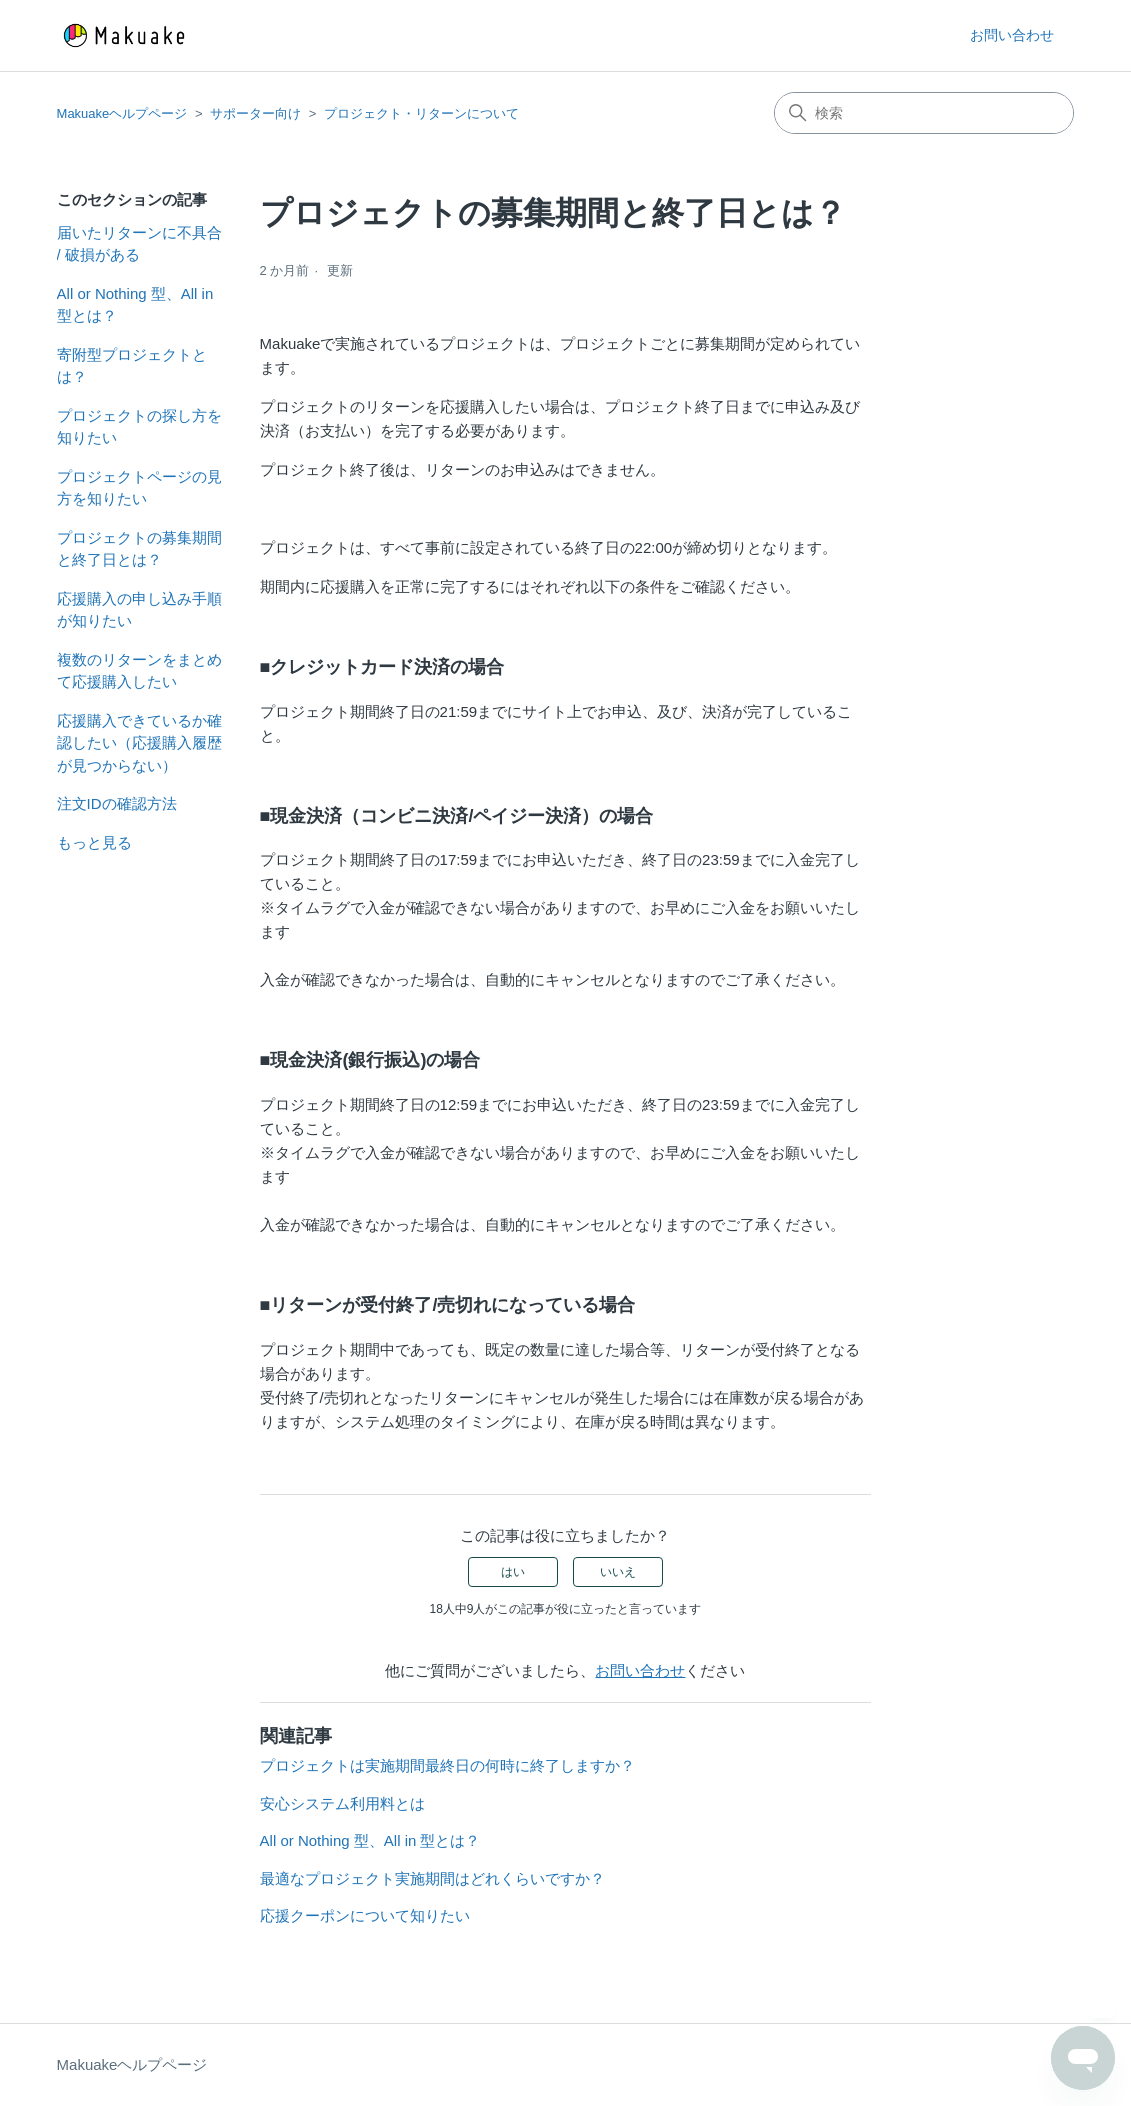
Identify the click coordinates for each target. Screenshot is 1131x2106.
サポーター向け (255, 113)
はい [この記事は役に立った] (513, 1572)
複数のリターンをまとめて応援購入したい (139, 671)
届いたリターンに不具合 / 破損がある (139, 244)
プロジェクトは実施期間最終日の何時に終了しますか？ (447, 1765)
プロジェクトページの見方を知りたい (139, 488)
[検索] (924, 113)
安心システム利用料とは (342, 1803)
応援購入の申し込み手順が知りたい (139, 610)
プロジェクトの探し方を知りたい (139, 427)
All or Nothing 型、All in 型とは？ (135, 305)
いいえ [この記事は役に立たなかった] (618, 1572)
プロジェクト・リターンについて (421, 113)
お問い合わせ (1012, 35)
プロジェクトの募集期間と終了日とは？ (139, 549)
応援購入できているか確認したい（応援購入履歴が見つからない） (139, 743)
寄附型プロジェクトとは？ (132, 366)
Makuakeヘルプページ (122, 113)
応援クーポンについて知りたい (365, 1915)
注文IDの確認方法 (117, 803)
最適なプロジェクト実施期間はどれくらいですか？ (432, 1878)
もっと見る (94, 842)
